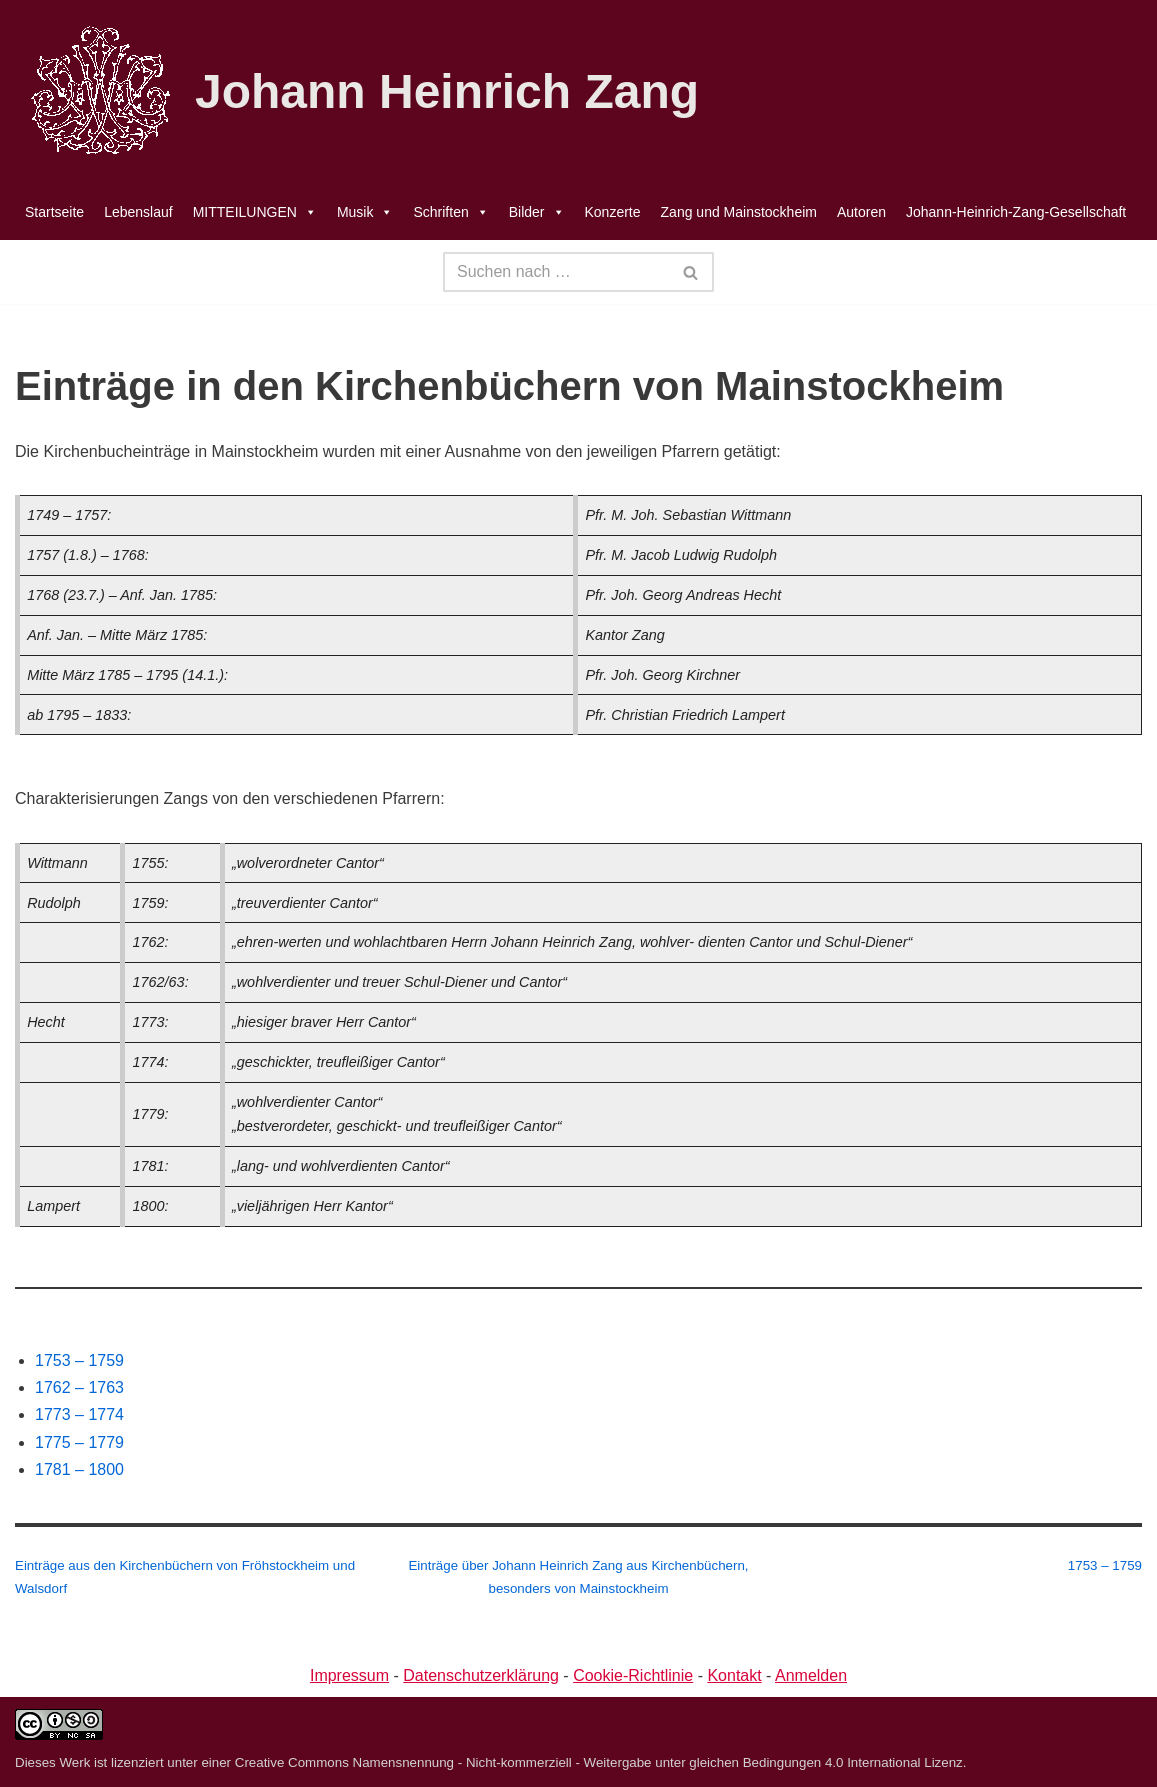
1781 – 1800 (79, 1469)
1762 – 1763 (79, 1387)
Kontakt (734, 1675)
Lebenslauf (138, 212)
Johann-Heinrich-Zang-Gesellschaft (1016, 212)
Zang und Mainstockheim (739, 212)
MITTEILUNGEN (255, 212)
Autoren (861, 212)
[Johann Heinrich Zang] (357, 92)
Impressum (349, 1675)
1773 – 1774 (79, 1414)
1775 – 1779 (79, 1442)
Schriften (450, 212)
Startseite (54, 212)
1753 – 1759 (79, 1360)
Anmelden (811, 1675)
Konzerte (613, 212)
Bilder (537, 212)
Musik (365, 212)
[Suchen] (556, 272)
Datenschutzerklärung (481, 1675)
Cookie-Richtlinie (633, 1675)
